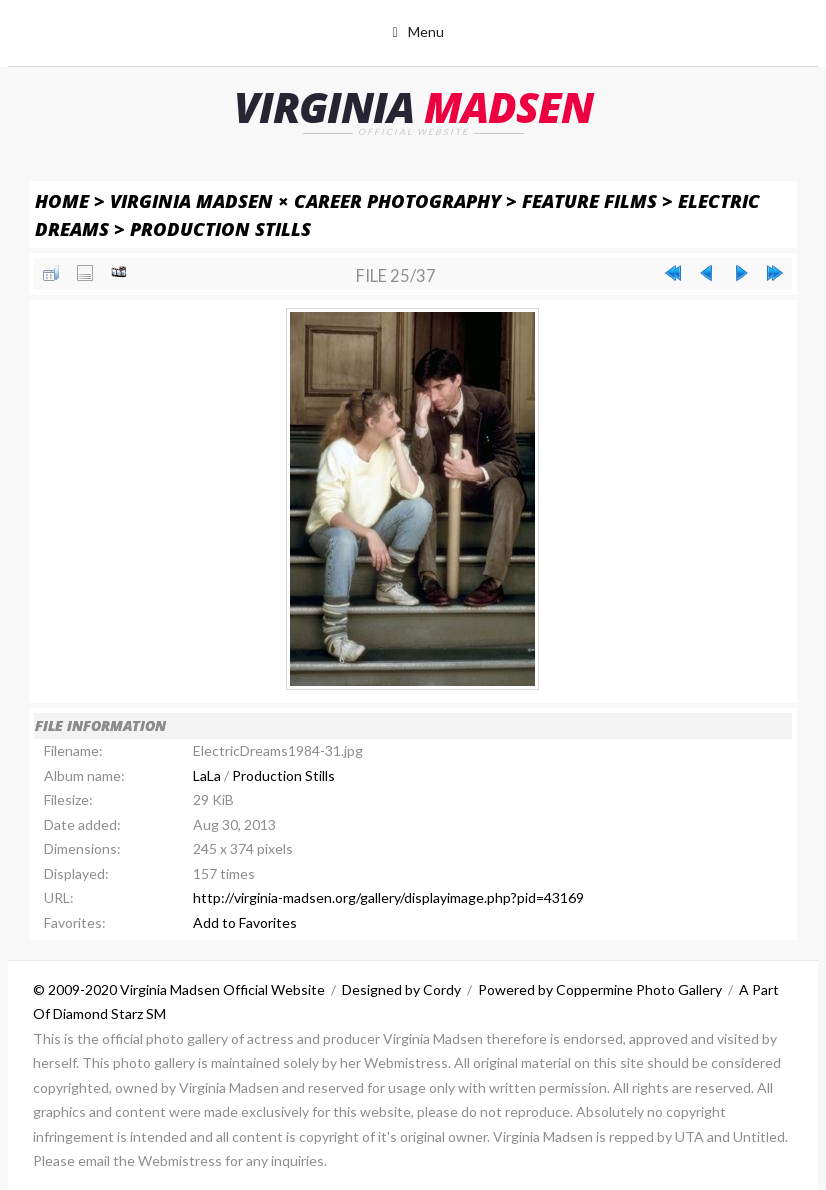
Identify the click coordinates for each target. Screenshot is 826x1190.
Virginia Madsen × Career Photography (305, 200)
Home (62, 200)
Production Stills (220, 228)
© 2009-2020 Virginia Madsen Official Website (179, 989)
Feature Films (589, 200)
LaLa (207, 775)
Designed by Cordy (401, 989)
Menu (426, 31)
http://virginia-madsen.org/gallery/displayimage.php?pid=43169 (388, 897)
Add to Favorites (245, 922)
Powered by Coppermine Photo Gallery (600, 989)
